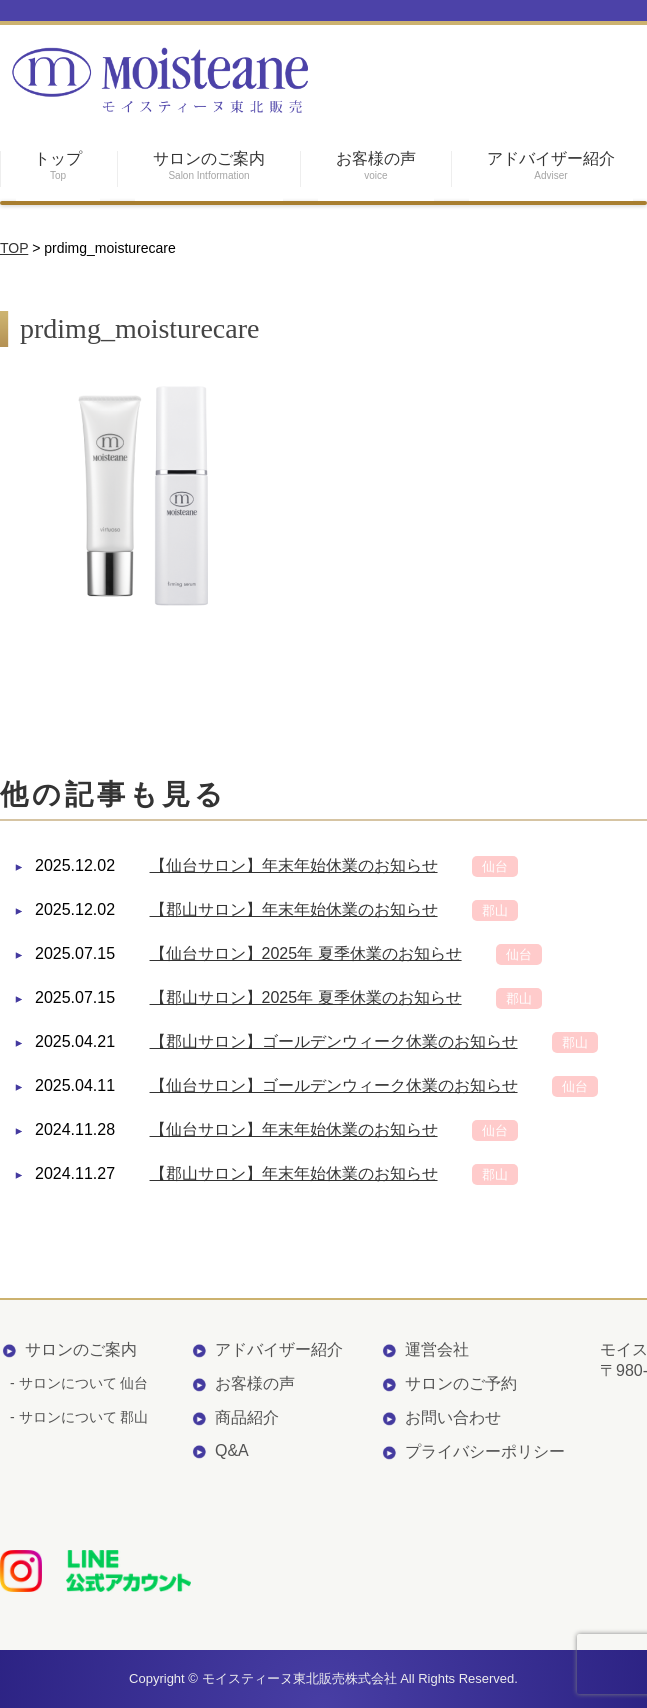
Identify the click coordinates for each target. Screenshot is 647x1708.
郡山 (495, 910)
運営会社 (437, 1349)
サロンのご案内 (81, 1349)
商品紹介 (247, 1417)
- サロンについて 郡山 (79, 1417)
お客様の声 (255, 1383)
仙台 (495, 866)
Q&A (232, 1450)
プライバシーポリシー (485, 1451)
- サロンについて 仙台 (79, 1383)
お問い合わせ (453, 1417)
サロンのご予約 (461, 1383)
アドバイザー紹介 (279, 1349)
